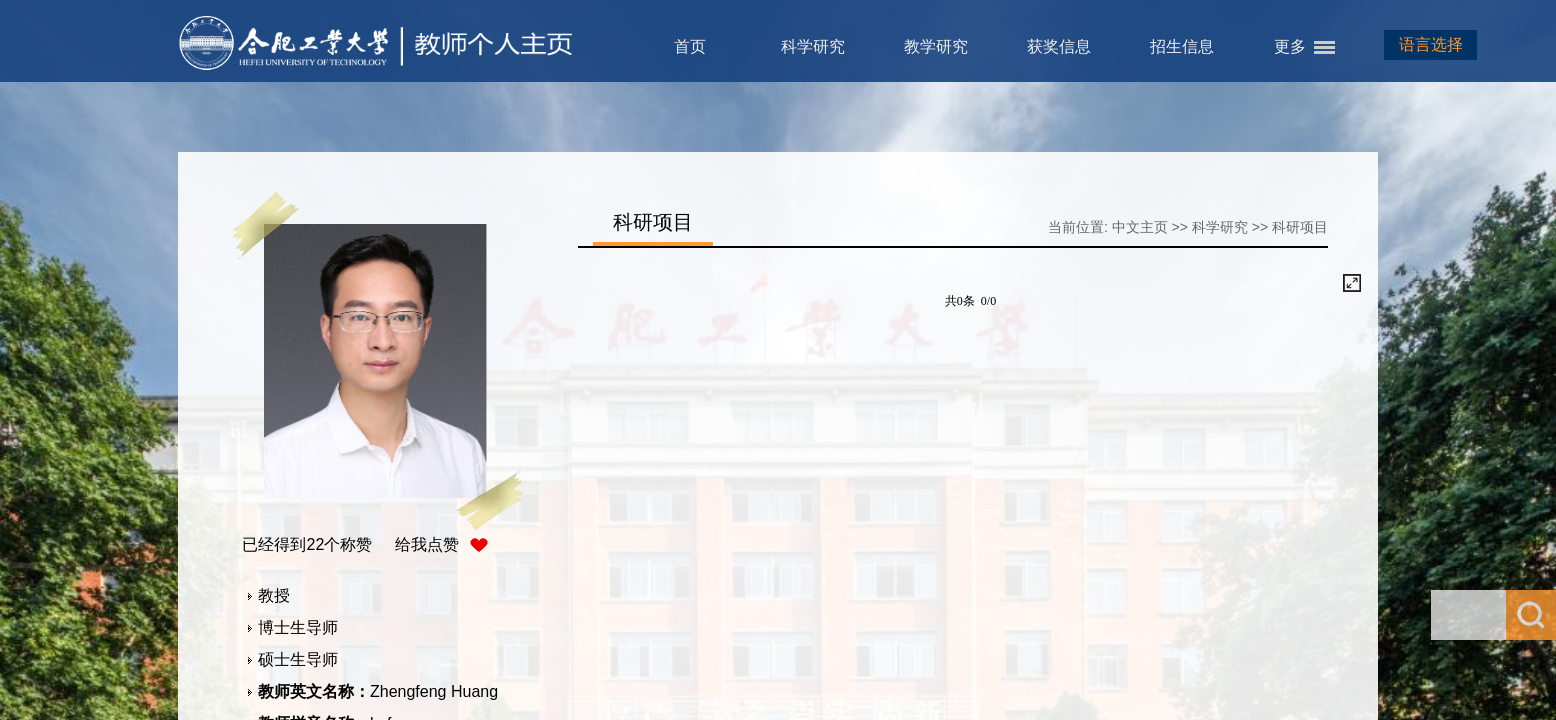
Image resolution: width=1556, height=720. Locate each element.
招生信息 (1182, 46)
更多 (1290, 46)
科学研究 (813, 46)
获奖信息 (1059, 46)
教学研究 (936, 46)
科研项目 (1300, 227)
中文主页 (1140, 227)
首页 (690, 46)
